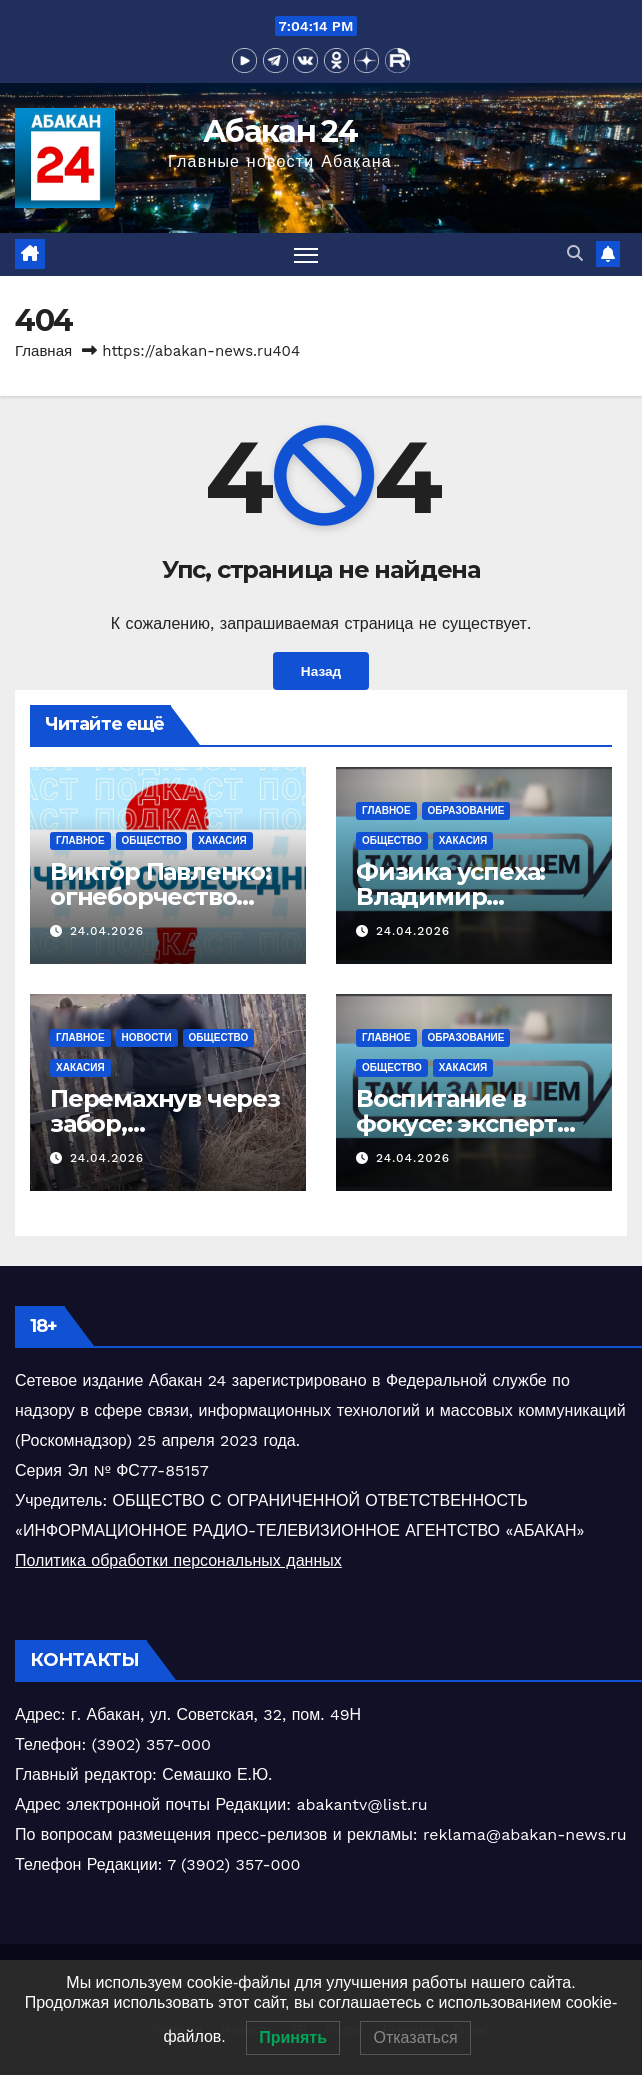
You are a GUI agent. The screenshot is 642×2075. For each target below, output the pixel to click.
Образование (466, 810)
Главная (43, 351)
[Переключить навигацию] (306, 254)
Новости (147, 1037)
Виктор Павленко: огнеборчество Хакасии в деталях (164, 896)
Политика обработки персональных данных (178, 1560)
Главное (80, 840)
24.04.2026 (107, 931)
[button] (575, 253)
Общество (152, 840)
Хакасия (222, 840)
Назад (321, 671)
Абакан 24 (280, 131)
